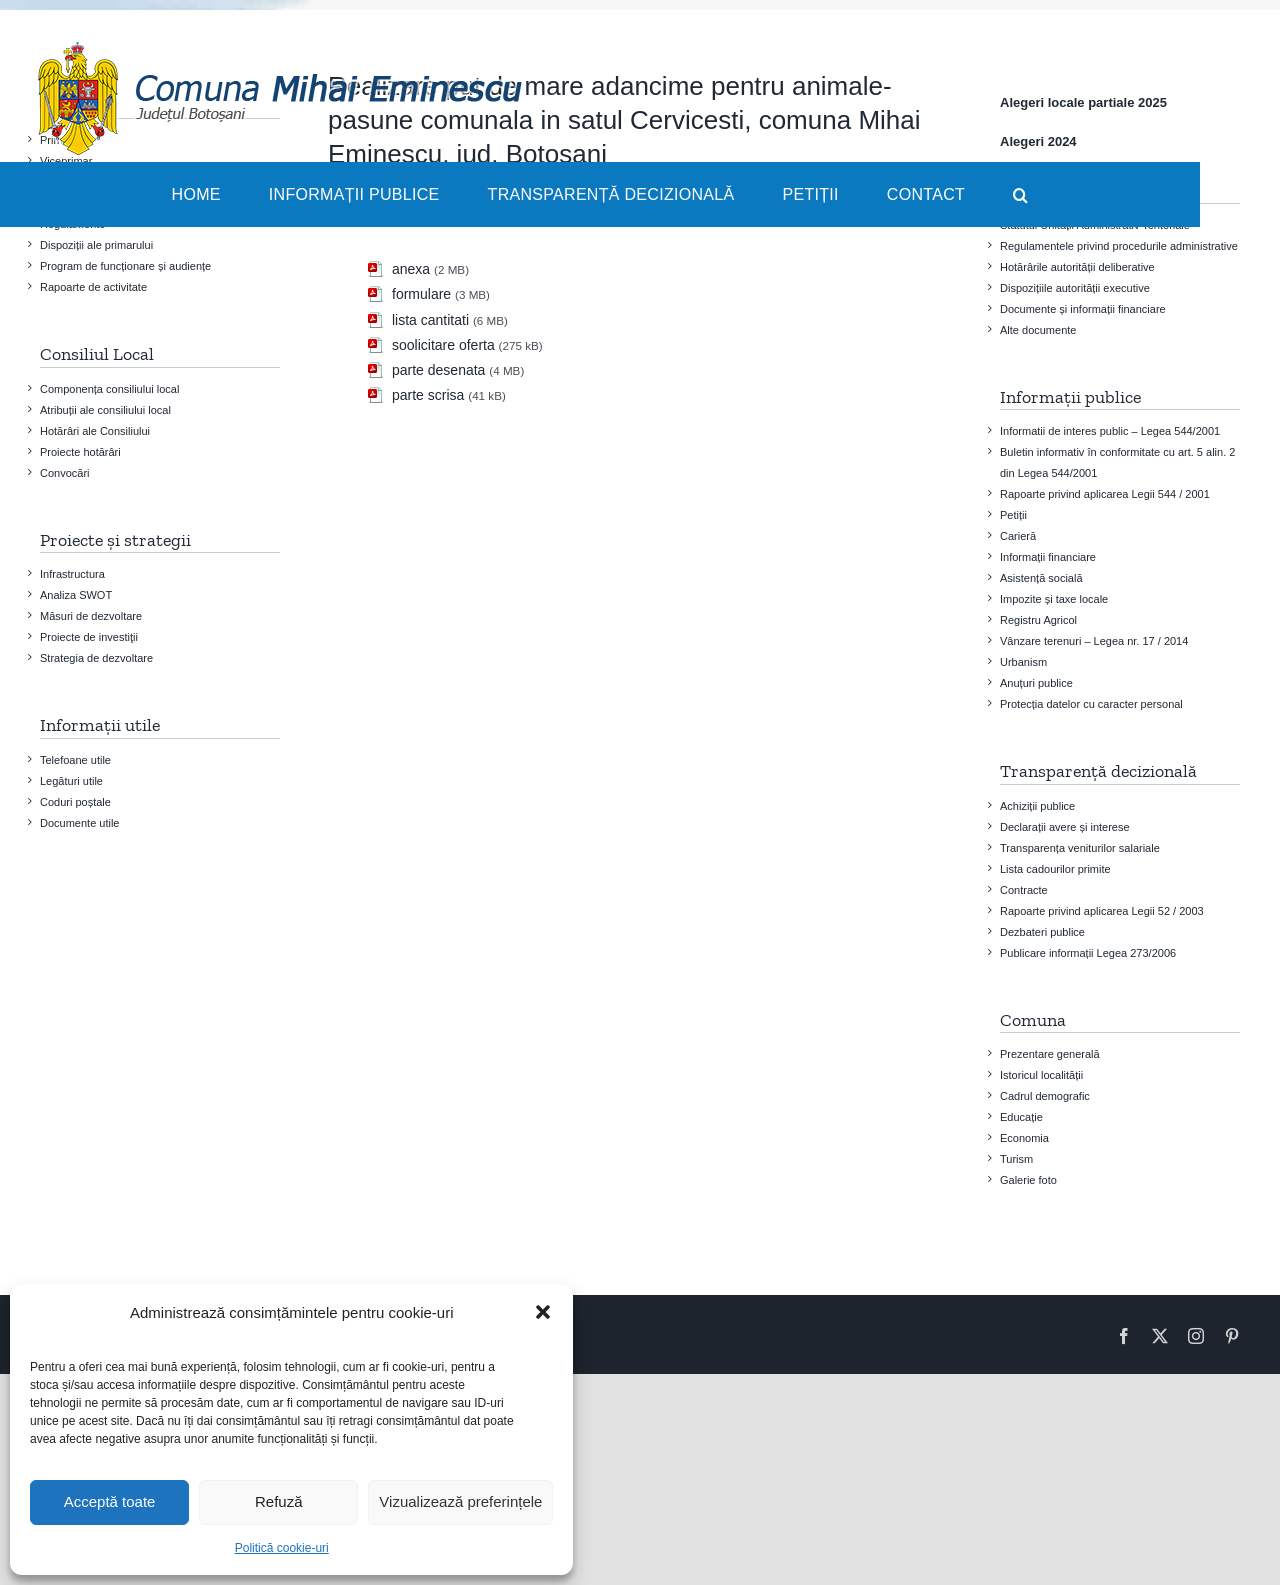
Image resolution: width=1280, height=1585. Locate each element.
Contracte (1024, 890)
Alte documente (1038, 330)
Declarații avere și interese (1065, 827)
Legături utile (71, 781)
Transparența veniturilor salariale (1080, 848)
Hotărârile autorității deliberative (1077, 267)
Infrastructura (72, 574)
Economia (1024, 1138)
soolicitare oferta (443, 345)
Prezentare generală (1050, 1054)
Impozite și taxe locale (1054, 599)
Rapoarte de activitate (93, 287)
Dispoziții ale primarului (96, 245)
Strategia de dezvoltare (96, 658)
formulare (421, 294)
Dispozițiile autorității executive (1075, 288)
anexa (411, 269)
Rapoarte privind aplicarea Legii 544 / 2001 (1105, 494)
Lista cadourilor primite (1055, 869)
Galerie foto (1028, 1180)
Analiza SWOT (76, 595)
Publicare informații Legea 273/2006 (1088, 953)
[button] (543, 1312)
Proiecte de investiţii (89, 637)
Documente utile (80, 823)
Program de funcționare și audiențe (125, 266)
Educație (1021, 1117)
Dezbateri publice (1042, 932)
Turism (1016, 1159)
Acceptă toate (110, 1501)
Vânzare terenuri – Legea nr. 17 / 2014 (1094, 641)
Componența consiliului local (109, 389)
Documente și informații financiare (1083, 309)
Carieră (1018, 536)
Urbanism (1023, 662)
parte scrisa (428, 395)
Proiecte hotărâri (80, 452)
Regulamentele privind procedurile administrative (1119, 246)
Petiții (1013, 515)
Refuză (279, 1501)
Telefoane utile (75, 760)
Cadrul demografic (1045, 1096)
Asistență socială (1041, 578)
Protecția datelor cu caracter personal (1091, 704)
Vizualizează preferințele (460, 1501)
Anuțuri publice (1036, 683)
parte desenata (438, 370)
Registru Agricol (1038, 620)
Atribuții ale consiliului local (105, 410)
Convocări (65, 473)
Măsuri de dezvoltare (91, 616)
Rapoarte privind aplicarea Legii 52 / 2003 (1102, 911)
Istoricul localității (1041, 1075)
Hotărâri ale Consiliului (95, 431)
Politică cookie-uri (282, 1548)
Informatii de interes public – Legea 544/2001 (1110, 431)
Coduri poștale (75, 802)
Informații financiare (1048, 557)
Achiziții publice (1037, 806)
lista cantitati (430, 320)
